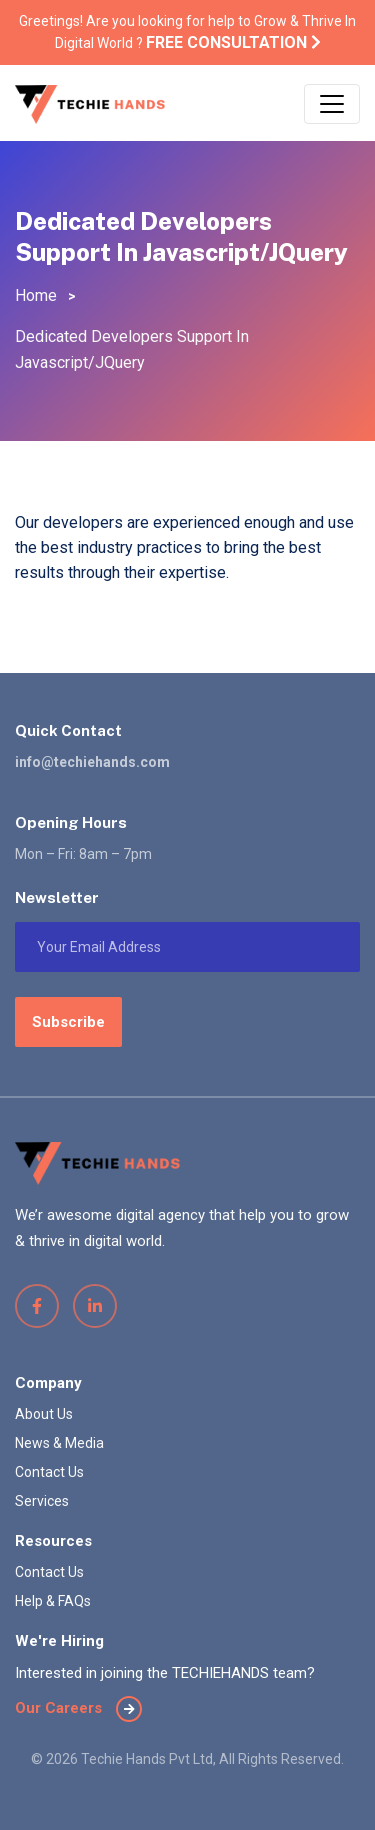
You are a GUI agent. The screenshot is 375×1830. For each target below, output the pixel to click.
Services (42, 1501)
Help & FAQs (53, 1601)
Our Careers (78, 1708)
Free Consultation (233, 42)
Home (36, 295)
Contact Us (49, 1472)
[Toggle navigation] (332, 104)
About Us (44, 1414)
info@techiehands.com (92, 762)
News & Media (59, 1443)
